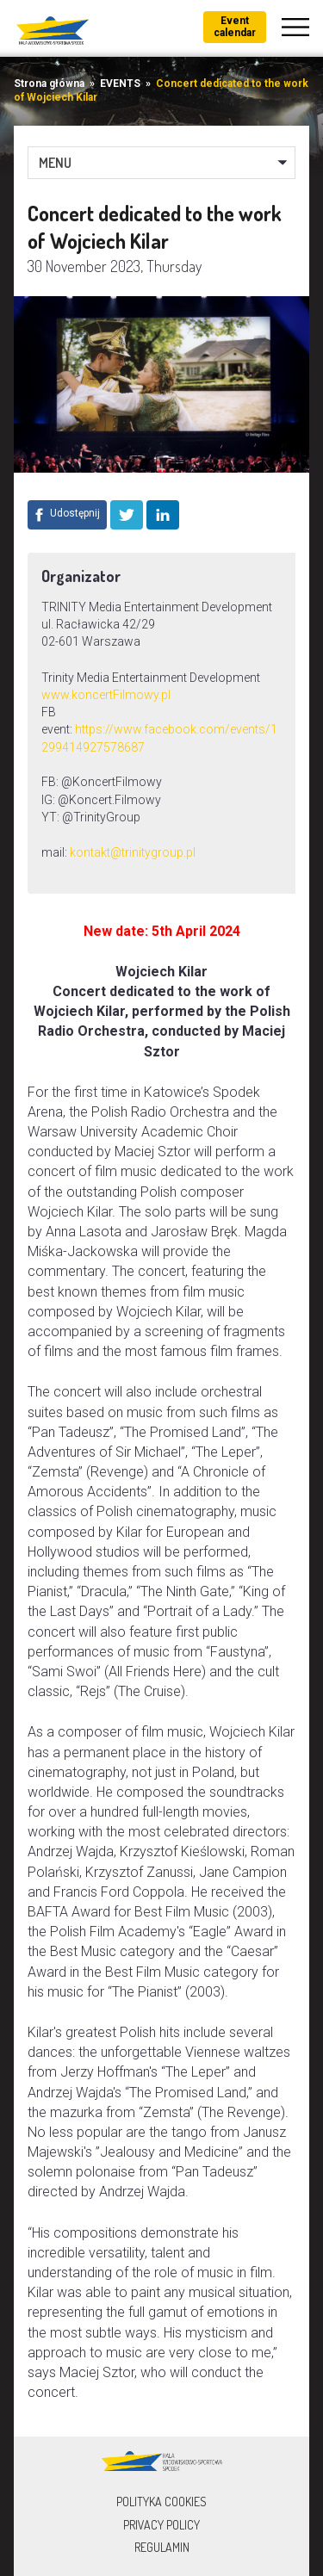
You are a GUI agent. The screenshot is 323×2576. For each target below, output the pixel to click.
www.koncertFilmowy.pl (106, 695)
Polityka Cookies (161, 2501)
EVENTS (120, 83)
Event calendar (235, 27)
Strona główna (49, 83)
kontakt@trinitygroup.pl (133, 852)
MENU (55, 162)
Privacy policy (161, 2524)
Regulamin (161, 2547)
